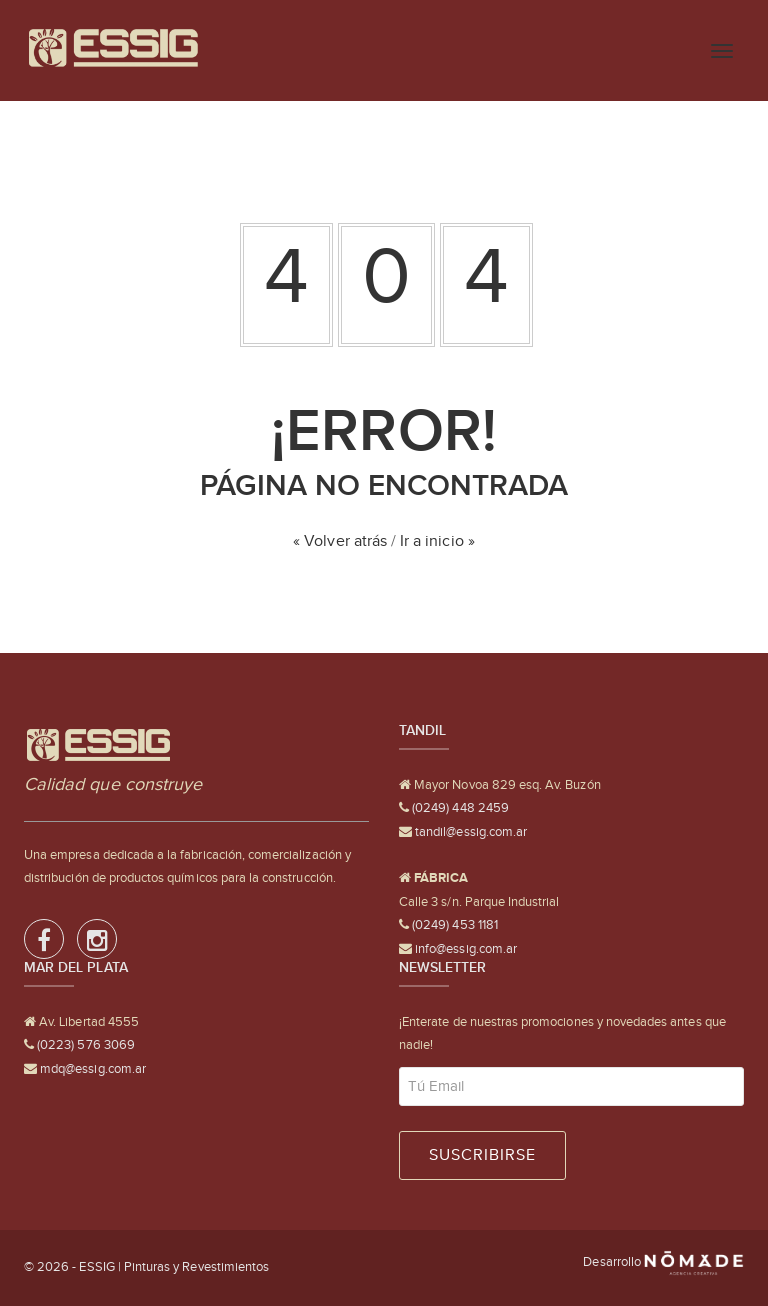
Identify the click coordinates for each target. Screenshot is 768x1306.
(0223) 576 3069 (84, 1044)
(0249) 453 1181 (453, 924)
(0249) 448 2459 (459, 807)
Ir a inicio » (437, 540)
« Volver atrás (340, 540)
